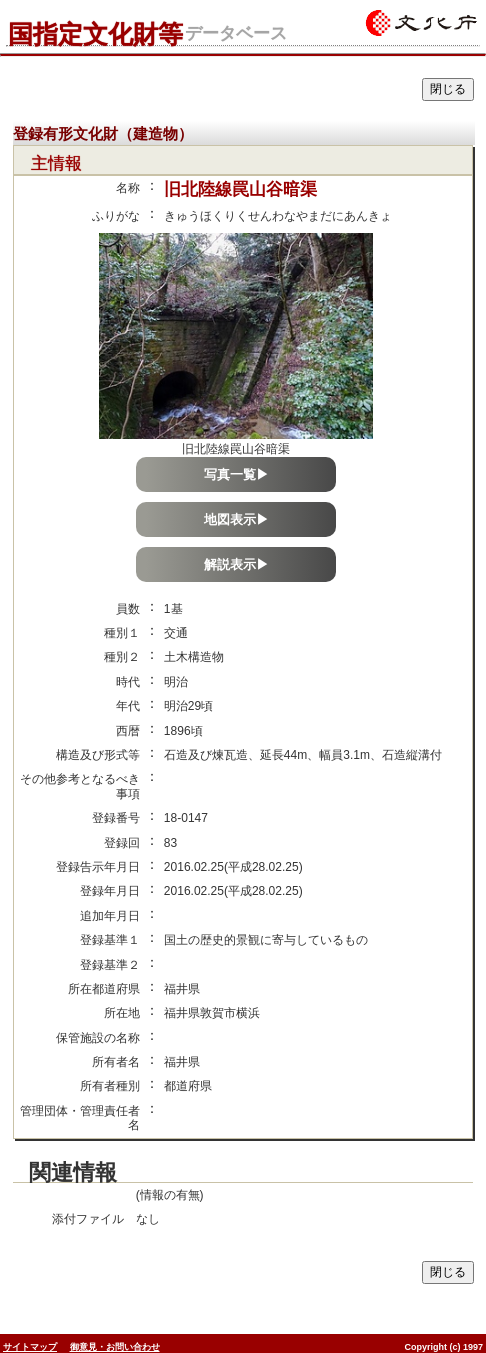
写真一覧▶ (236, 474)
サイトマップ (30, 1347)
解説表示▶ (236, 564)
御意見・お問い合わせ (115, 1347)
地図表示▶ (236, 519)
